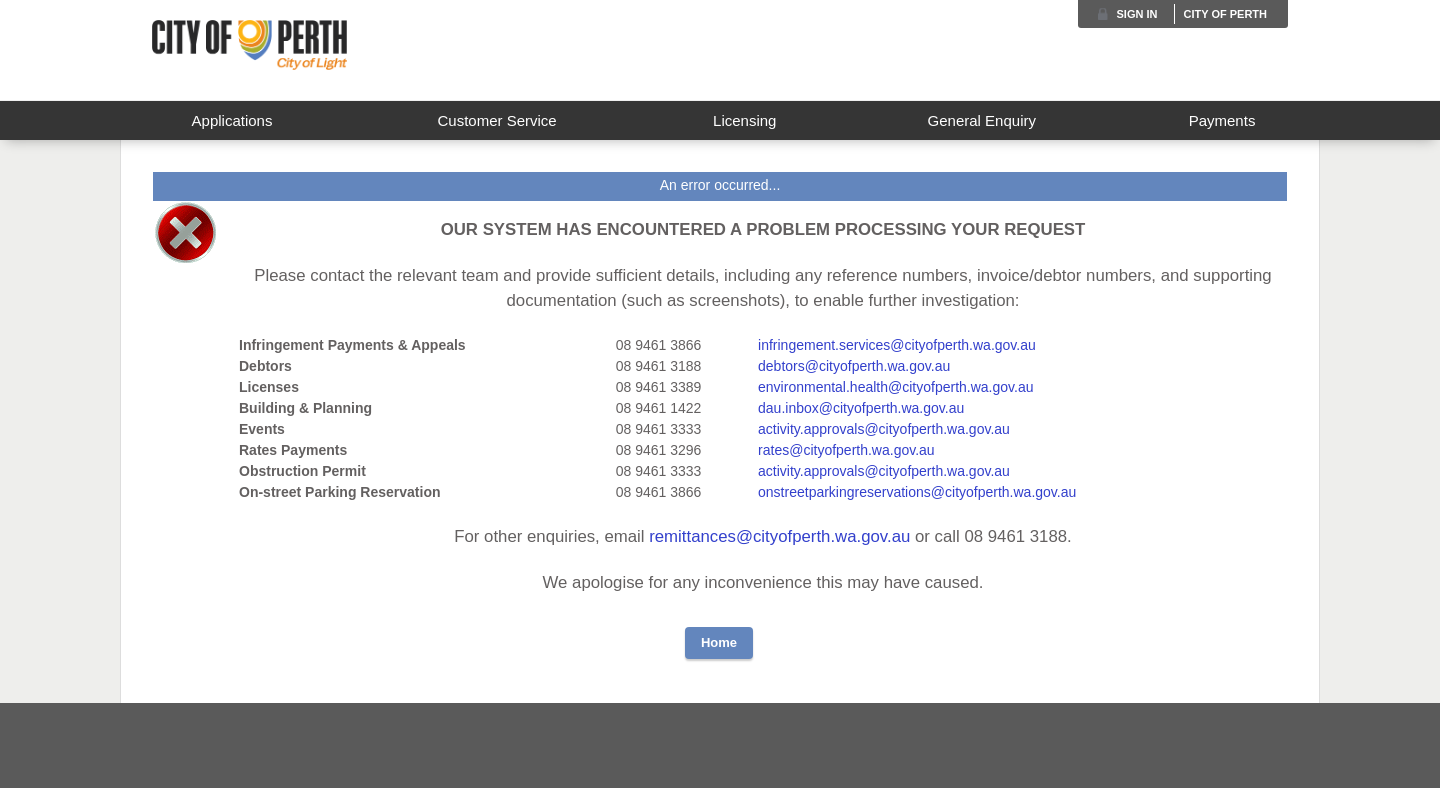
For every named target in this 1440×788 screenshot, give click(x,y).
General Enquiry (982, 120)
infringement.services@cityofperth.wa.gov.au (897, 345)
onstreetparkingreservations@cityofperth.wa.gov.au (917, 492)
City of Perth (1225, 14)
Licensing (744, 120)
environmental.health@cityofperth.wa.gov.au (895, 387)
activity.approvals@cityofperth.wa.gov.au (884, 429)
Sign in (1137, 14)
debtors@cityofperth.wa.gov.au (854, 366)
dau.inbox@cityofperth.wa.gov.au (861, 408)
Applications (232, 120)
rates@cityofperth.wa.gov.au (846, 450)
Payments (1222, 120)
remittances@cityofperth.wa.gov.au (782, 536)
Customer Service (496, 120)
